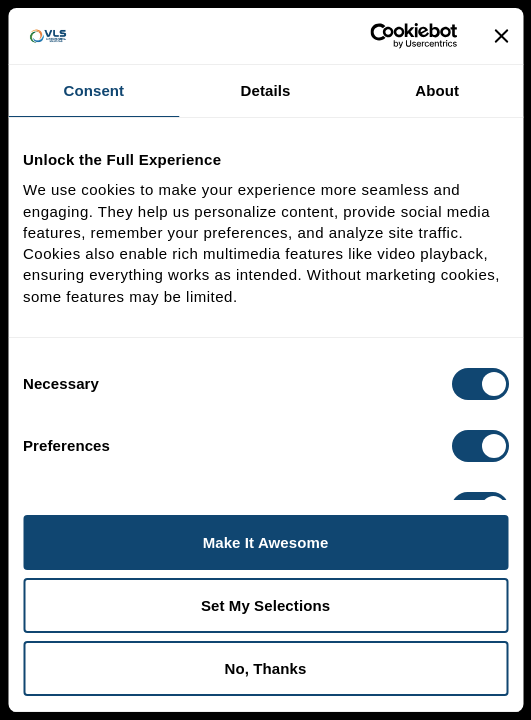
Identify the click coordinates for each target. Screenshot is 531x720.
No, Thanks (266, 668)
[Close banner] (501, 36)
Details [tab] (266, 90)
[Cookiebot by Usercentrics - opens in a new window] (369, 36)
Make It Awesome (266, 542)
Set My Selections (265, 605)
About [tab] (437, 90)
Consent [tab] (93, 90)
